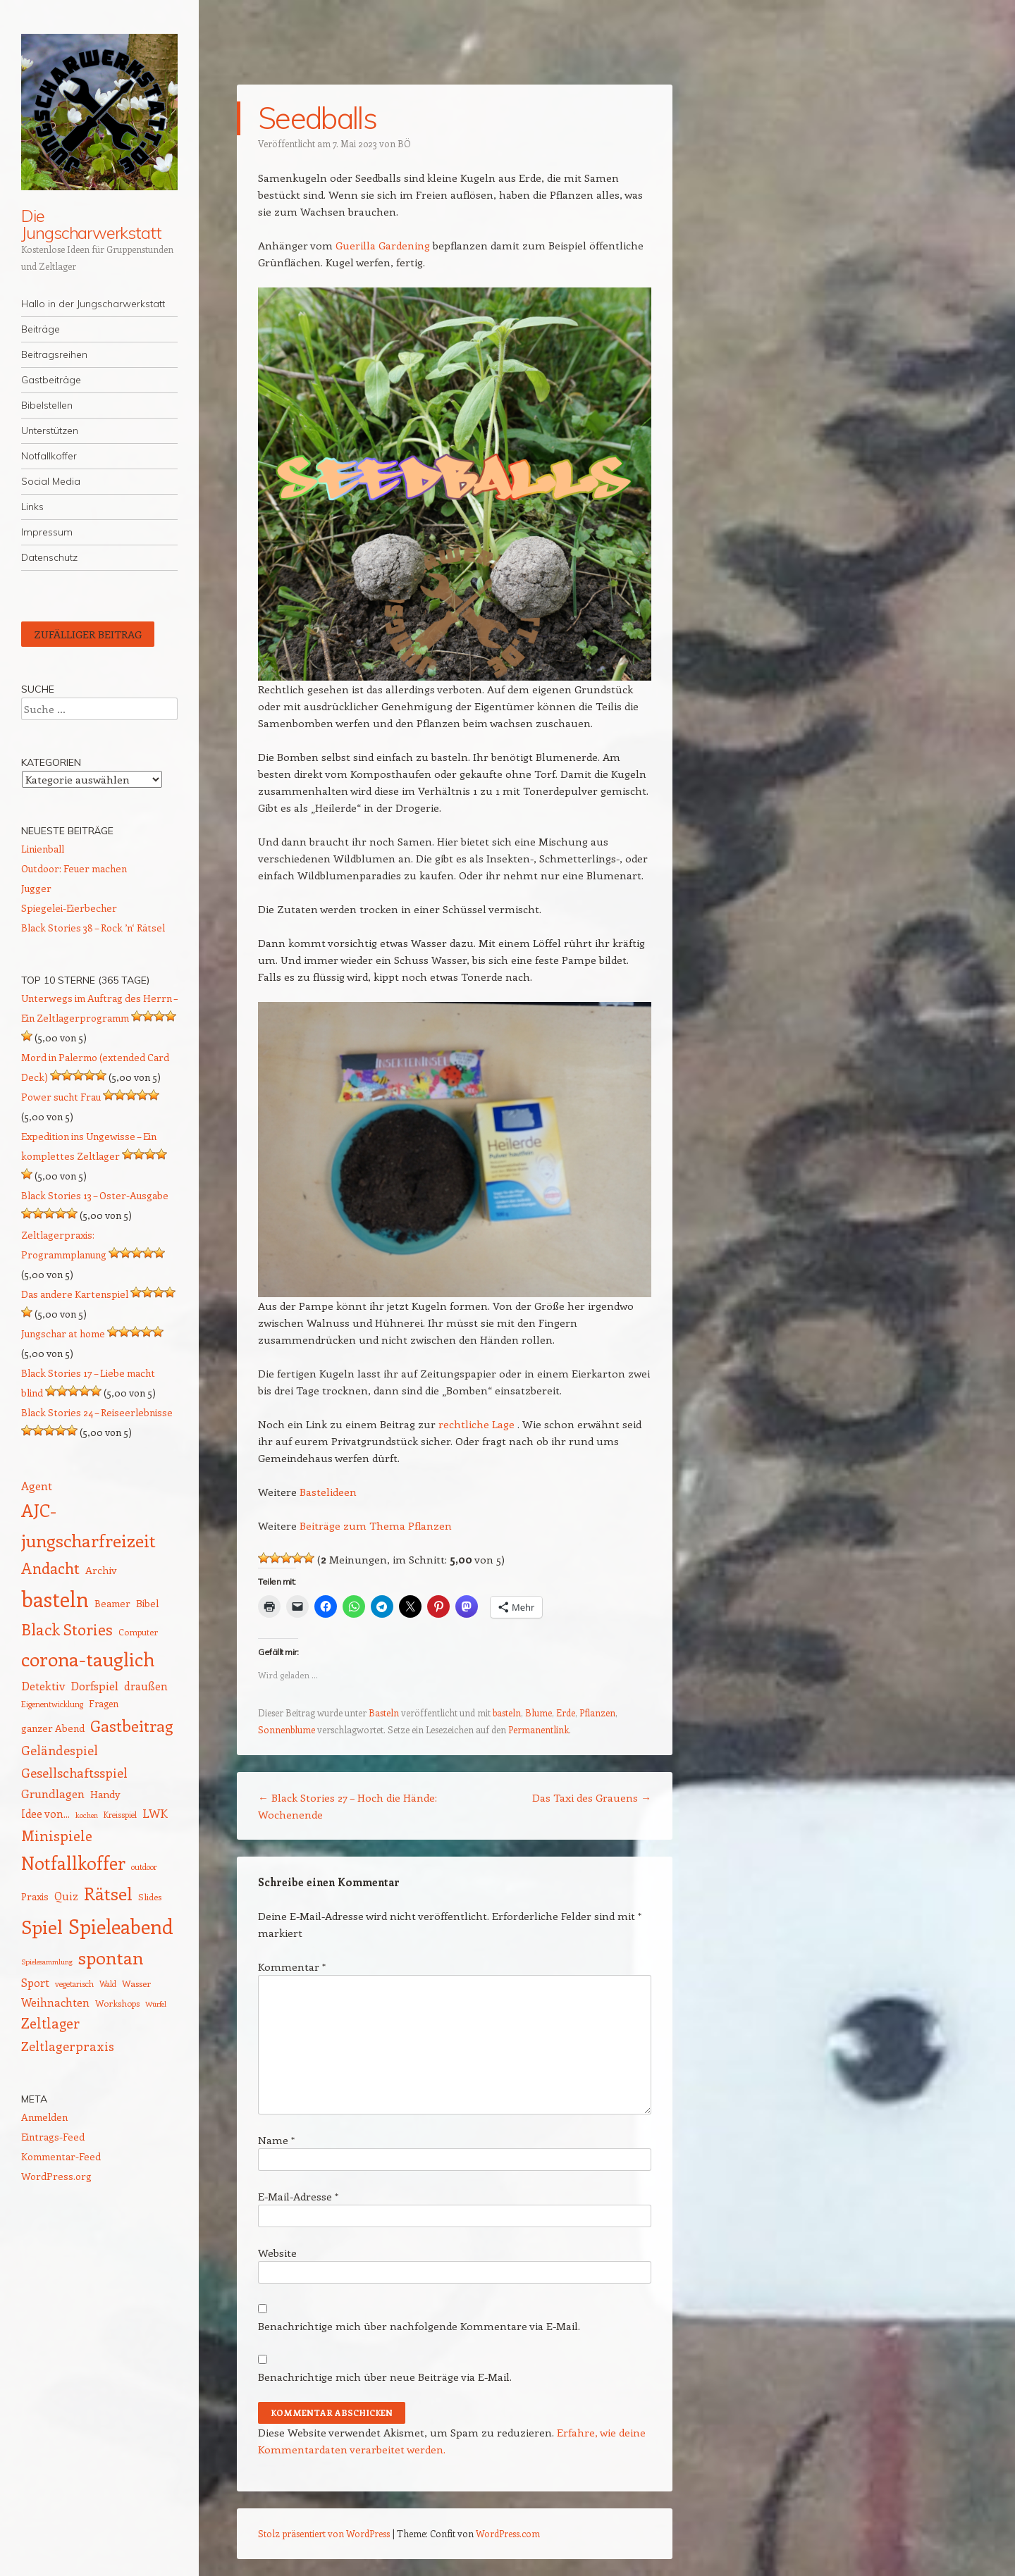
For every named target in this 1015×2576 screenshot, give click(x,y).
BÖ (404, 143)
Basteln (384, 1713)
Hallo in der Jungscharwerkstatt (93, 303)
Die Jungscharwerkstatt (91, 224)
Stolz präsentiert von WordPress (324, 2533)
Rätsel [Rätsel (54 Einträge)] (108, 1893)
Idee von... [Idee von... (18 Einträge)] (45, 1814)
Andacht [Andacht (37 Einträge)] (50, 1568)
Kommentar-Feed (61, 2156)
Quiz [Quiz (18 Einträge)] (66, 1896)
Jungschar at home (63, 1333)
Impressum (47, 532)
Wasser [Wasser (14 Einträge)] (136, 1983)
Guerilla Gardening (383, 245)
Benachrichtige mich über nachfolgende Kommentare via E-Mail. (419, 2326)
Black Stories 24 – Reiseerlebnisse (97, 1412)
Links (32, 506)
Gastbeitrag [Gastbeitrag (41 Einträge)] (131, 1725)
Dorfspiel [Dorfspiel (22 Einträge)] (94, 1685)
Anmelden (44, 2117)
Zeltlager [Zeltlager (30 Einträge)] (50, 2023)
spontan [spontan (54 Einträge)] (111, 1957)
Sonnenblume (286, 1729)
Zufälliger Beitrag (88, 634)
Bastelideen (328, 1492)
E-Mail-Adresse (298, 2196)
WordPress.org (56, 2176)
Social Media (50, 481)
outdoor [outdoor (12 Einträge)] (144, 1867)
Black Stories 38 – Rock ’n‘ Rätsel (93, 927)
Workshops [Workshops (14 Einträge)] (117, 2003)
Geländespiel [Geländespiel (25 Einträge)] (59, 1750)
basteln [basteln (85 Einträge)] (55, 1599)
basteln (507, 1713)
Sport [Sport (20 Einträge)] (35, 1982)
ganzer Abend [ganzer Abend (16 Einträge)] (53, 1728)
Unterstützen (49, 430)
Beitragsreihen (54, 354)
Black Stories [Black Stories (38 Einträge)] (67, 1629)
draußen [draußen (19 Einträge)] (146, 1685)
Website (277, 2253)
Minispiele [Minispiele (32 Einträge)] (56, 1835)
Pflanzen (597, 1713)
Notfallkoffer (49, 456)
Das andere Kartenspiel (74, 1294)
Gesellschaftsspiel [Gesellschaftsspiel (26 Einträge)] (74, 1772)
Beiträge (40, 329)
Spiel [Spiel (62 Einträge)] (42, 1926)
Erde (565, 1713)
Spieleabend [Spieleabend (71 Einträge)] (120, 1926)
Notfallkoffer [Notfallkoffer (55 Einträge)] (73, 1863)
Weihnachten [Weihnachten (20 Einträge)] (55, 2002)
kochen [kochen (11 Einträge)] (86, 1815)
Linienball (42, 848)
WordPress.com (508, 2533)
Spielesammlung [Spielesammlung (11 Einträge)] (47, 1962)
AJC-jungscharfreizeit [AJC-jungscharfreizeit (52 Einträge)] (88, 1524)
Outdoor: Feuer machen (74, 868)
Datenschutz (49, 557)
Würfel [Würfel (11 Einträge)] (155, 2004)
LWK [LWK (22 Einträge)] (155, 1813)
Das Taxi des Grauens (591, 1797)
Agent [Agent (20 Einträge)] (36, 1485)
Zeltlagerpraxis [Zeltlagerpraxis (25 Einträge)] (67, 2046)
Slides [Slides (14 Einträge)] (149, 1896)
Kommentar (292, 1966)
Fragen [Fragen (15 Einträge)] (103, 1703)
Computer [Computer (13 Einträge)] (138, 1631)
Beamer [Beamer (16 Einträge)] (112, 1603)
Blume (538, 1713)
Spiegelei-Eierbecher (69, 908)
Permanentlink (538, 1729)
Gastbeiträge (51, 379)
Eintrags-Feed (53, 2136)
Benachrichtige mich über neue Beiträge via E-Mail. (385, 2377)
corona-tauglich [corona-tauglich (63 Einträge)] (87, 1658)
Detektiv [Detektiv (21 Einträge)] (43, 1685)
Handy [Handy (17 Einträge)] (105, 1794)
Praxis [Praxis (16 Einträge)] (35, 1896)
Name (276, 2140)
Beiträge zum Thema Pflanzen (376, 1525)
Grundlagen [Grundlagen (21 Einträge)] (53, 1793)
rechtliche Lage (476, 1424)
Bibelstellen (47, 405)
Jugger (36, 888)
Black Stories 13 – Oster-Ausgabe (94, 1195)
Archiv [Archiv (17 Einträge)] (100, 1570)
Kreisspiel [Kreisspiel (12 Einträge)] (120, 1814)
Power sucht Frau (61, 1096)
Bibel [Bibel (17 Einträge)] (147, 1603)
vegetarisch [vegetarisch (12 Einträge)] (74, 1984)
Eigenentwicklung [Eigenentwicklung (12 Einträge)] (52, 1704)
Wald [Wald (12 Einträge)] (107, 1984)
